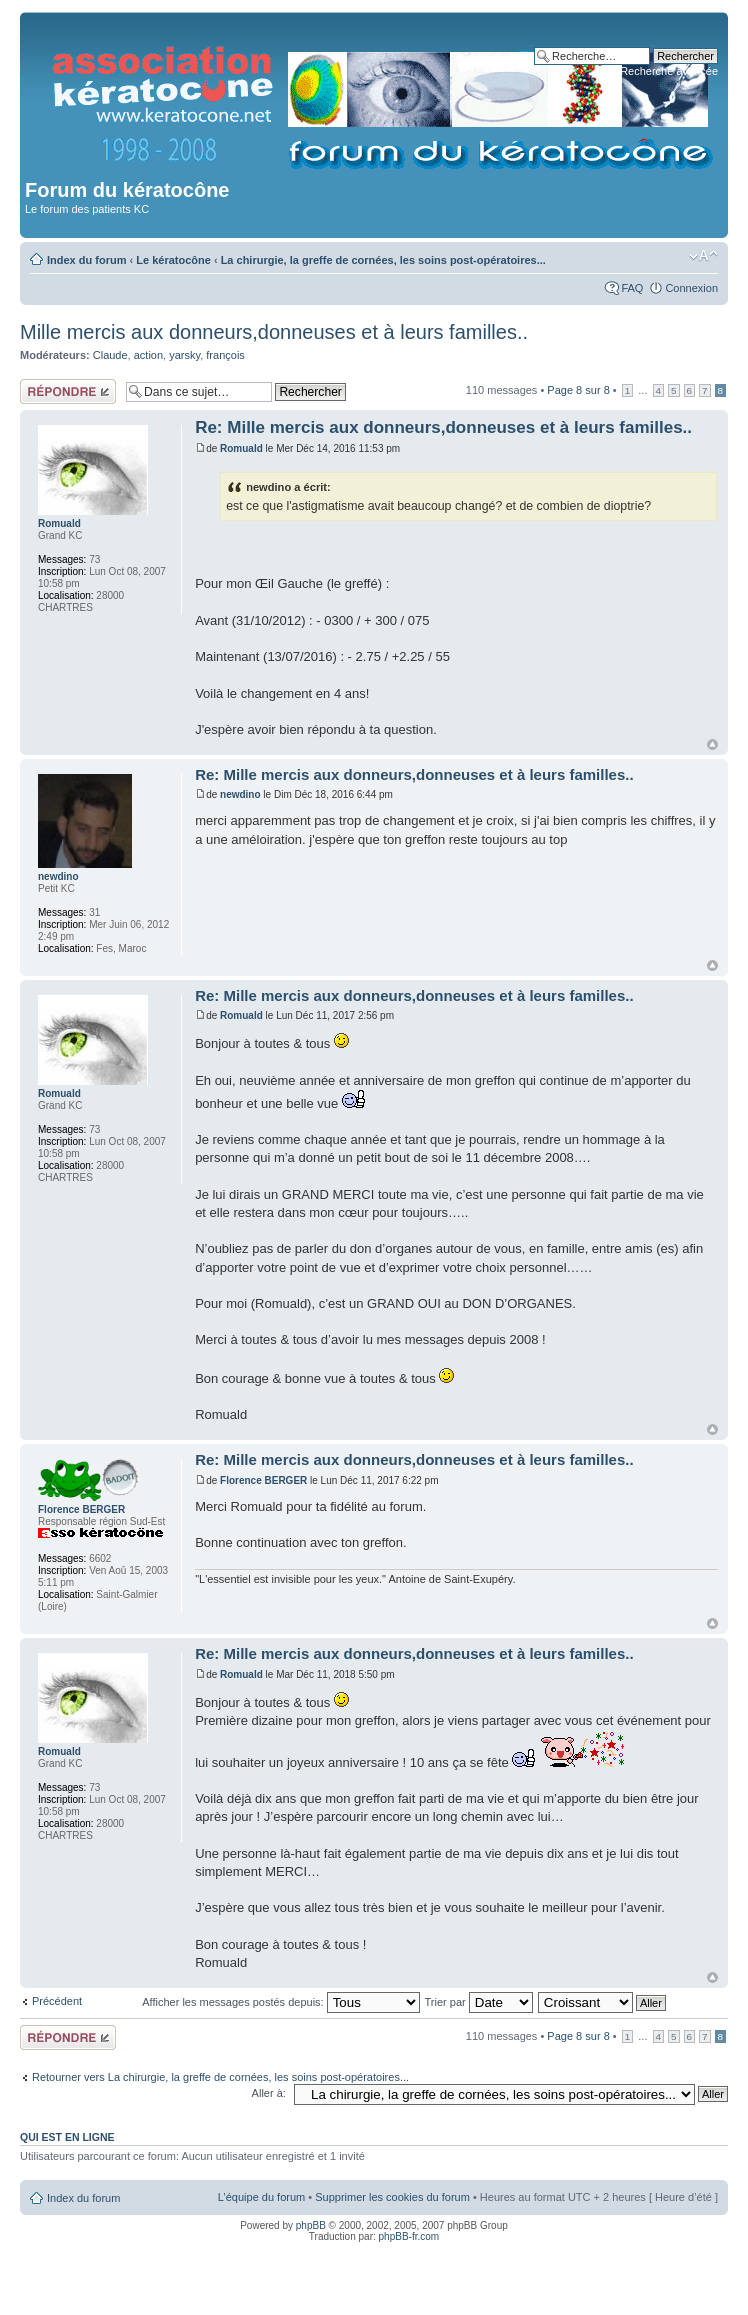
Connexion (691, 288)
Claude (110, 355)
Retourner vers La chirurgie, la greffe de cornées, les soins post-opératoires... (220, 2077)
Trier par (479, 2002)
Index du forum (86, 260)
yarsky (184, 355)
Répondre (68, 391)
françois (225, 355)
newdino (240, 794)
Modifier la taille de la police (703, 256)
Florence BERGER (263, 1480)
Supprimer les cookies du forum (392, 2197)
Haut (712, 744)
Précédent (57, 2001)
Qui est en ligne (67, 2137)
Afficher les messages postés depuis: (280, 2002)
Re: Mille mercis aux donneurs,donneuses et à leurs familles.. (443, 427)
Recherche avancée (669, 71)
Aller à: (269, 2093)
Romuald (241, 448)
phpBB (311, 2225)
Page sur (578, 390)
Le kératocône (173, 260)
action (148, 355)
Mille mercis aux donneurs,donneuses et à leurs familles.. (274, 332)
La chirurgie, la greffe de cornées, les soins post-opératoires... (383, 260)
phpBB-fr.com (409, 2236)
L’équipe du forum (261, 2197)
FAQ (632, 288)
